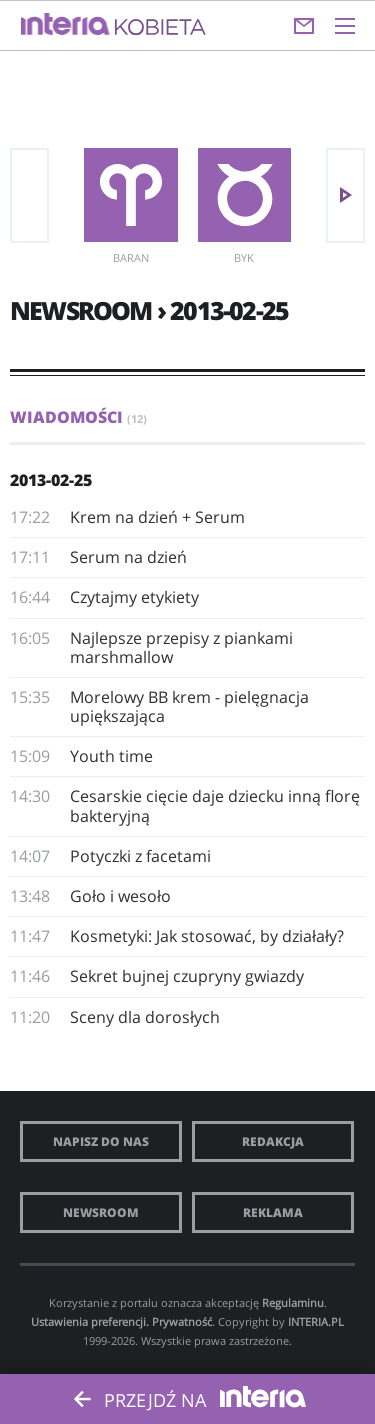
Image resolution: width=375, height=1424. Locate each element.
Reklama (273, 1212)
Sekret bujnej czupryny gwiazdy (187, 976)
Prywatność (182, 1321)
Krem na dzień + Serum (157, 517)
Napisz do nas (101, 1141)
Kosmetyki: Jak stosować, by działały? (207, 936)
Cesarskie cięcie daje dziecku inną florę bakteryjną (215, 805)
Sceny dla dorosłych (145, 1017)
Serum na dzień (128, 557)
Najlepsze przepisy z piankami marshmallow (181, 647)
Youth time (111, 756)
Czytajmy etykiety (134, 597)
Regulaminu (293, 1302)
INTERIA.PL (316, 1321)
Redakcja (273, 1141)
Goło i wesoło (120, 896)
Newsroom (101, 1212)
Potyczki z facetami (140, 856)
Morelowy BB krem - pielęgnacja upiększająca (189, 706)
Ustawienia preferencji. (90, 1321)
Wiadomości (78, 417)
